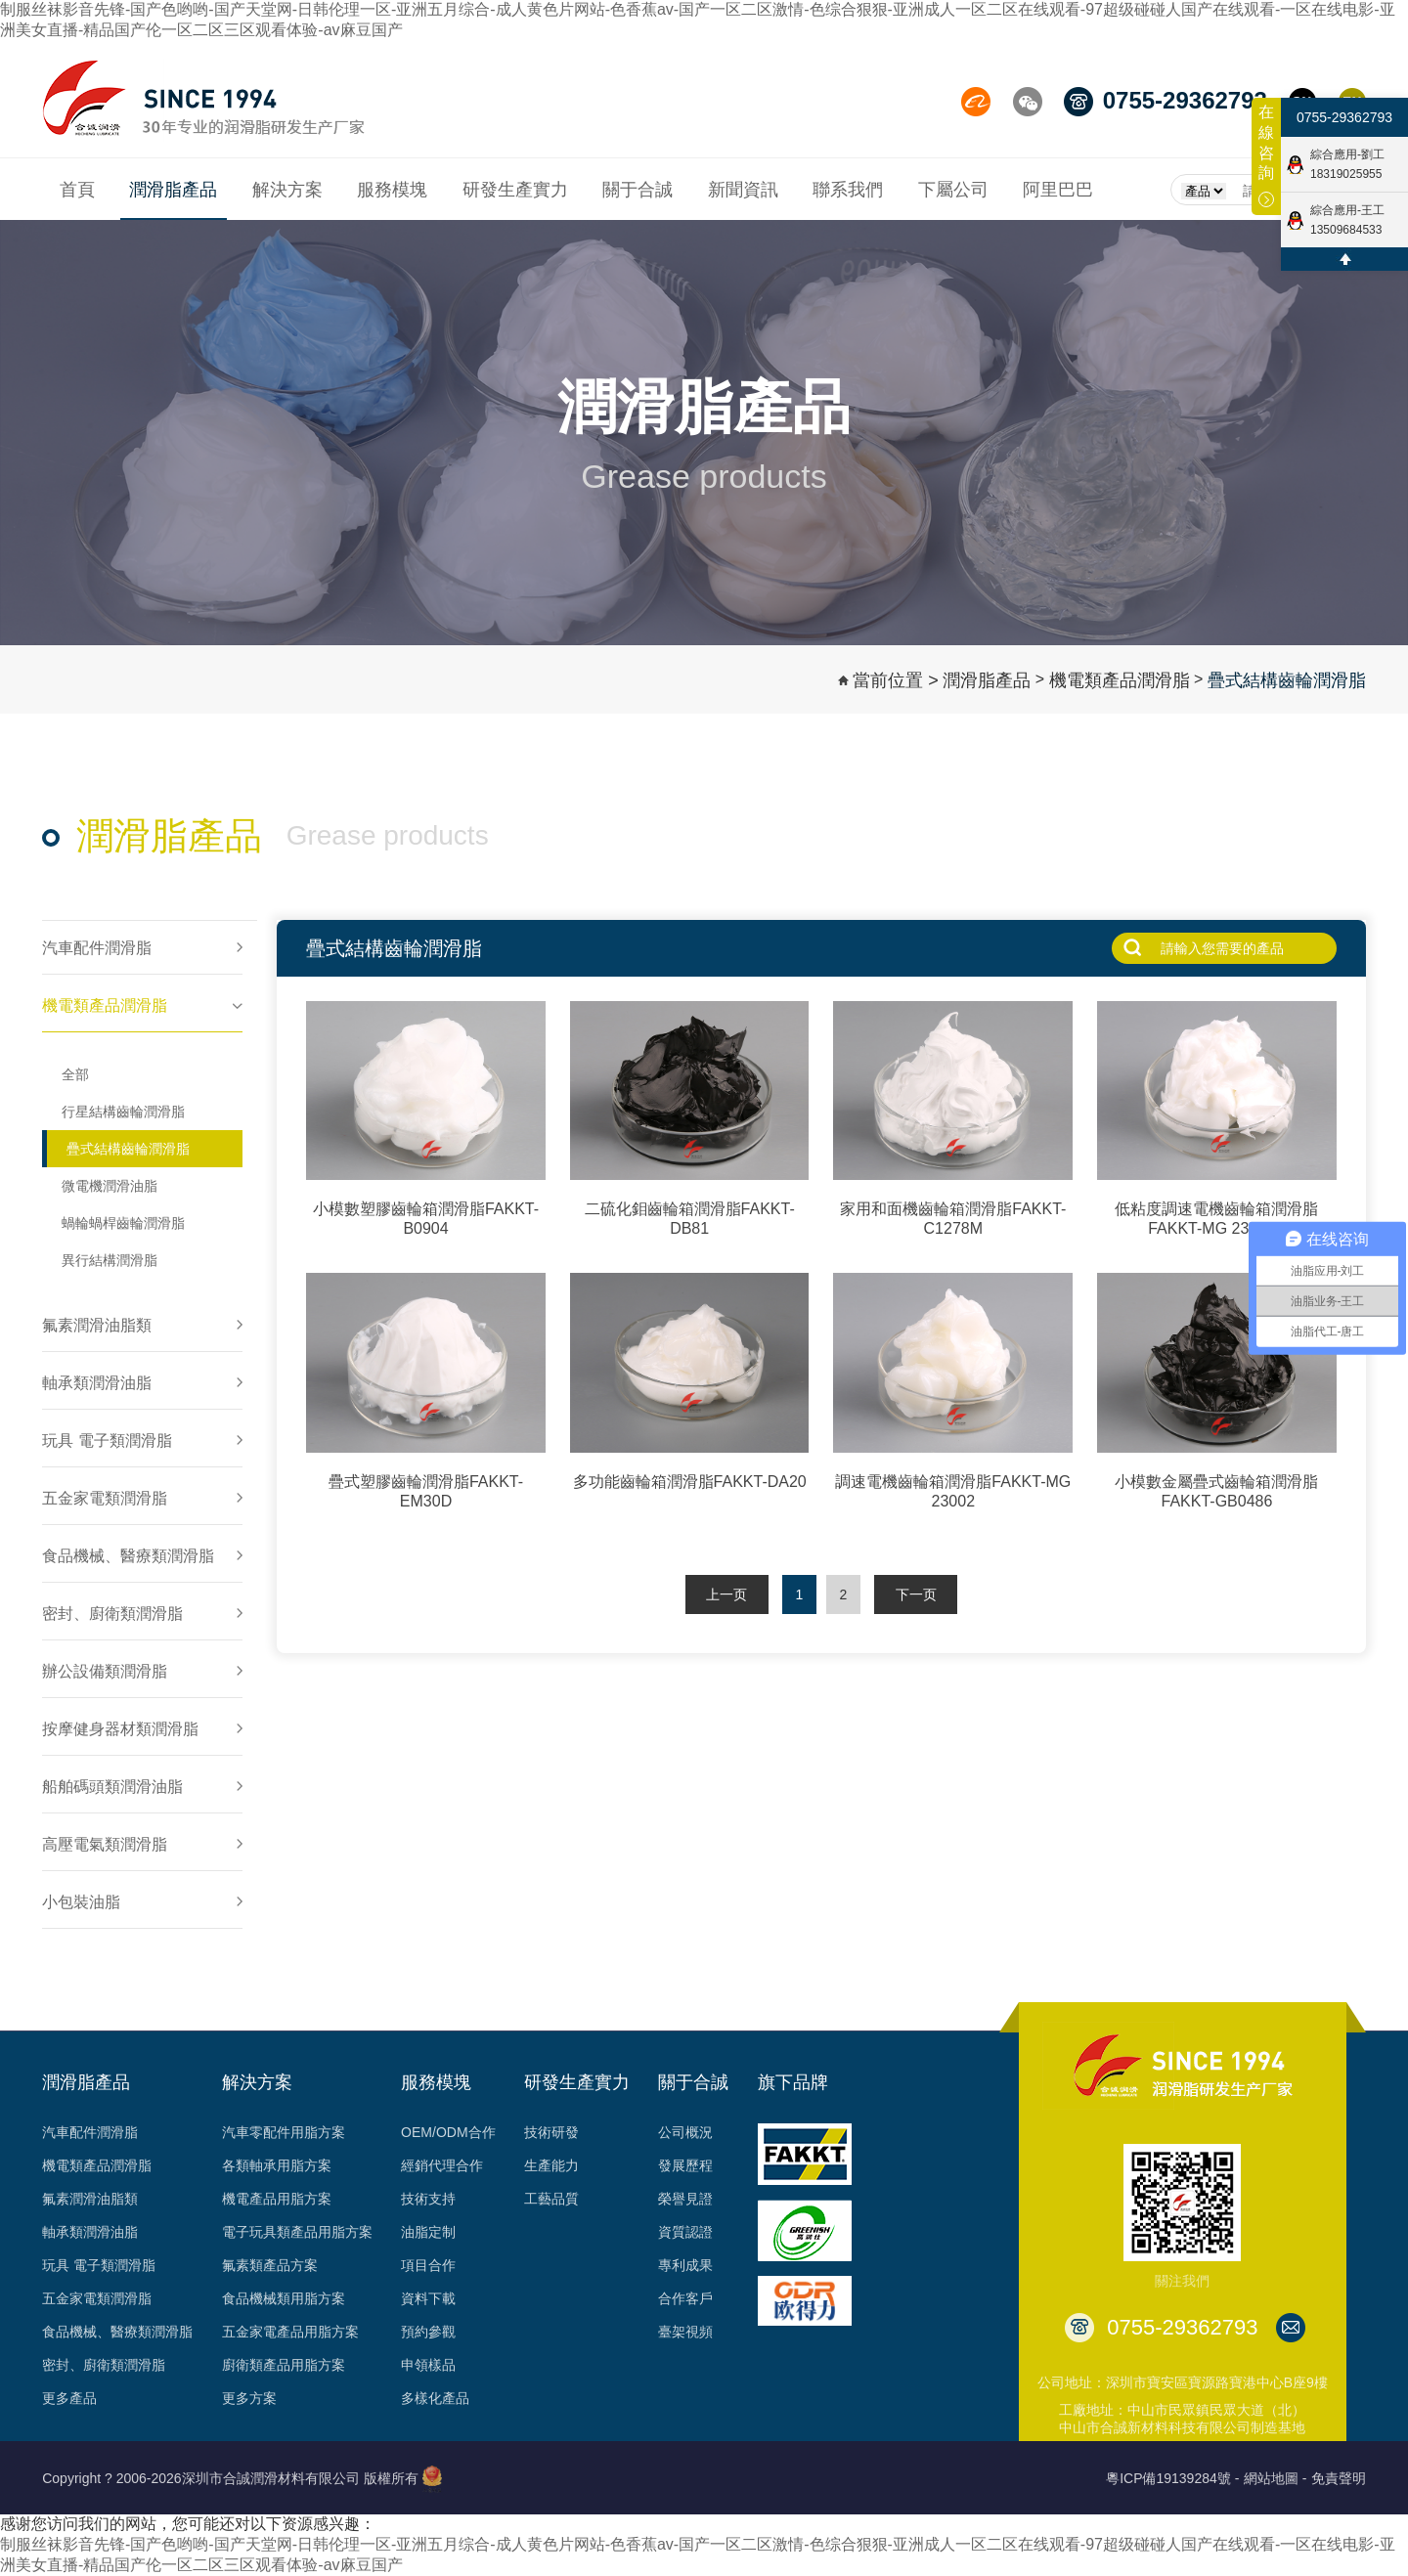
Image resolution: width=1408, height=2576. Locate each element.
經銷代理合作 (442, 2165)
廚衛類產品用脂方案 (283, 2365)
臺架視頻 (685, 2331)
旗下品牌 (793, 2082)
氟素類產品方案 (270, 2265)
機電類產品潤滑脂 (1119, 680)
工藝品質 (551, 2198)
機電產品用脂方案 (276, 2198)
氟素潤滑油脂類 (90, 2198)
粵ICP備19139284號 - (1172, 2478)
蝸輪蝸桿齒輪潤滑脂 (123, 1223)
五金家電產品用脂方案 (290, 2331)
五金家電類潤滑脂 (97, 2298)
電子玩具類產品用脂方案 (297, 2232)
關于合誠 (693, 2082)
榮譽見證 (685, 2198)
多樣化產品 (435, 2398)
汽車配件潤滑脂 (90, 2132)
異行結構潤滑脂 (109, 1260)
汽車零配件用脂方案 (283, 2132)
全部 (75, 1074)
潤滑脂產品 (987, 680)
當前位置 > (896, 680)
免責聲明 (1338, 2478)
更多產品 (69, 2398)
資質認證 (685, 2232)
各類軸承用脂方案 (276, 2165)
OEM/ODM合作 (448, 2132)
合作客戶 (685, 2298)
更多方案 (249, 2398)
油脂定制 (428, 2232)
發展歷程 (685, 2165)
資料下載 (428, 2298)
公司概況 (685, 2132)
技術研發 (551, 2132)
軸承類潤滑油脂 (90, 2232)
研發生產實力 (577, 2082)
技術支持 (428, 2198)
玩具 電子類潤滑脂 (98, 2265)
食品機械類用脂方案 (283, 2298)
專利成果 (685, 2265)
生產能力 (551, 2165)
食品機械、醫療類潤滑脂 (117, 2331)
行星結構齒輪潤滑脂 (123, 1111)
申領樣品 (428, 2365)
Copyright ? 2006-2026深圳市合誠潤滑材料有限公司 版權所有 (230, 2478)
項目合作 (428, 2265)
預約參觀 (428, 2331)
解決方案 (257, 2082)
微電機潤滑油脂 (109, 1186)
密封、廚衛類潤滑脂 (103, 2365)
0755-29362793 (1344, 117)
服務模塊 (436, 2082)
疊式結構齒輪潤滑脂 (1287, 680)
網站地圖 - (1275, 2478)
